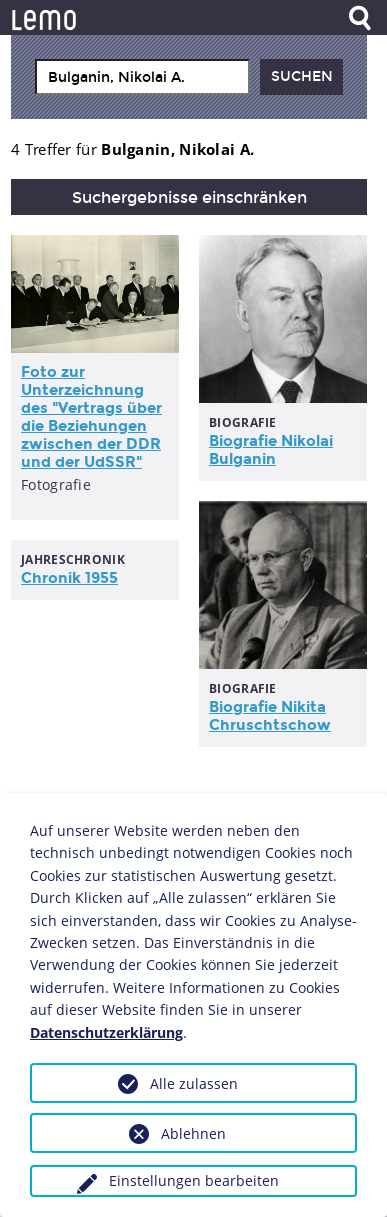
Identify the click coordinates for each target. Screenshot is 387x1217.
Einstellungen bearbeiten (194, 1180)
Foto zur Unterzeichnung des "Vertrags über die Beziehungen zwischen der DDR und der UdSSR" (91, 417)
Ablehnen (193, 1133)
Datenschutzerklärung (106, 1032)
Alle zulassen (194, 1083)
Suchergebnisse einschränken (189, 197)
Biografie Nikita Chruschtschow (270, 716)
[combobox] (142, 77)
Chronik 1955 (69, 578)
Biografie (271, 450)
